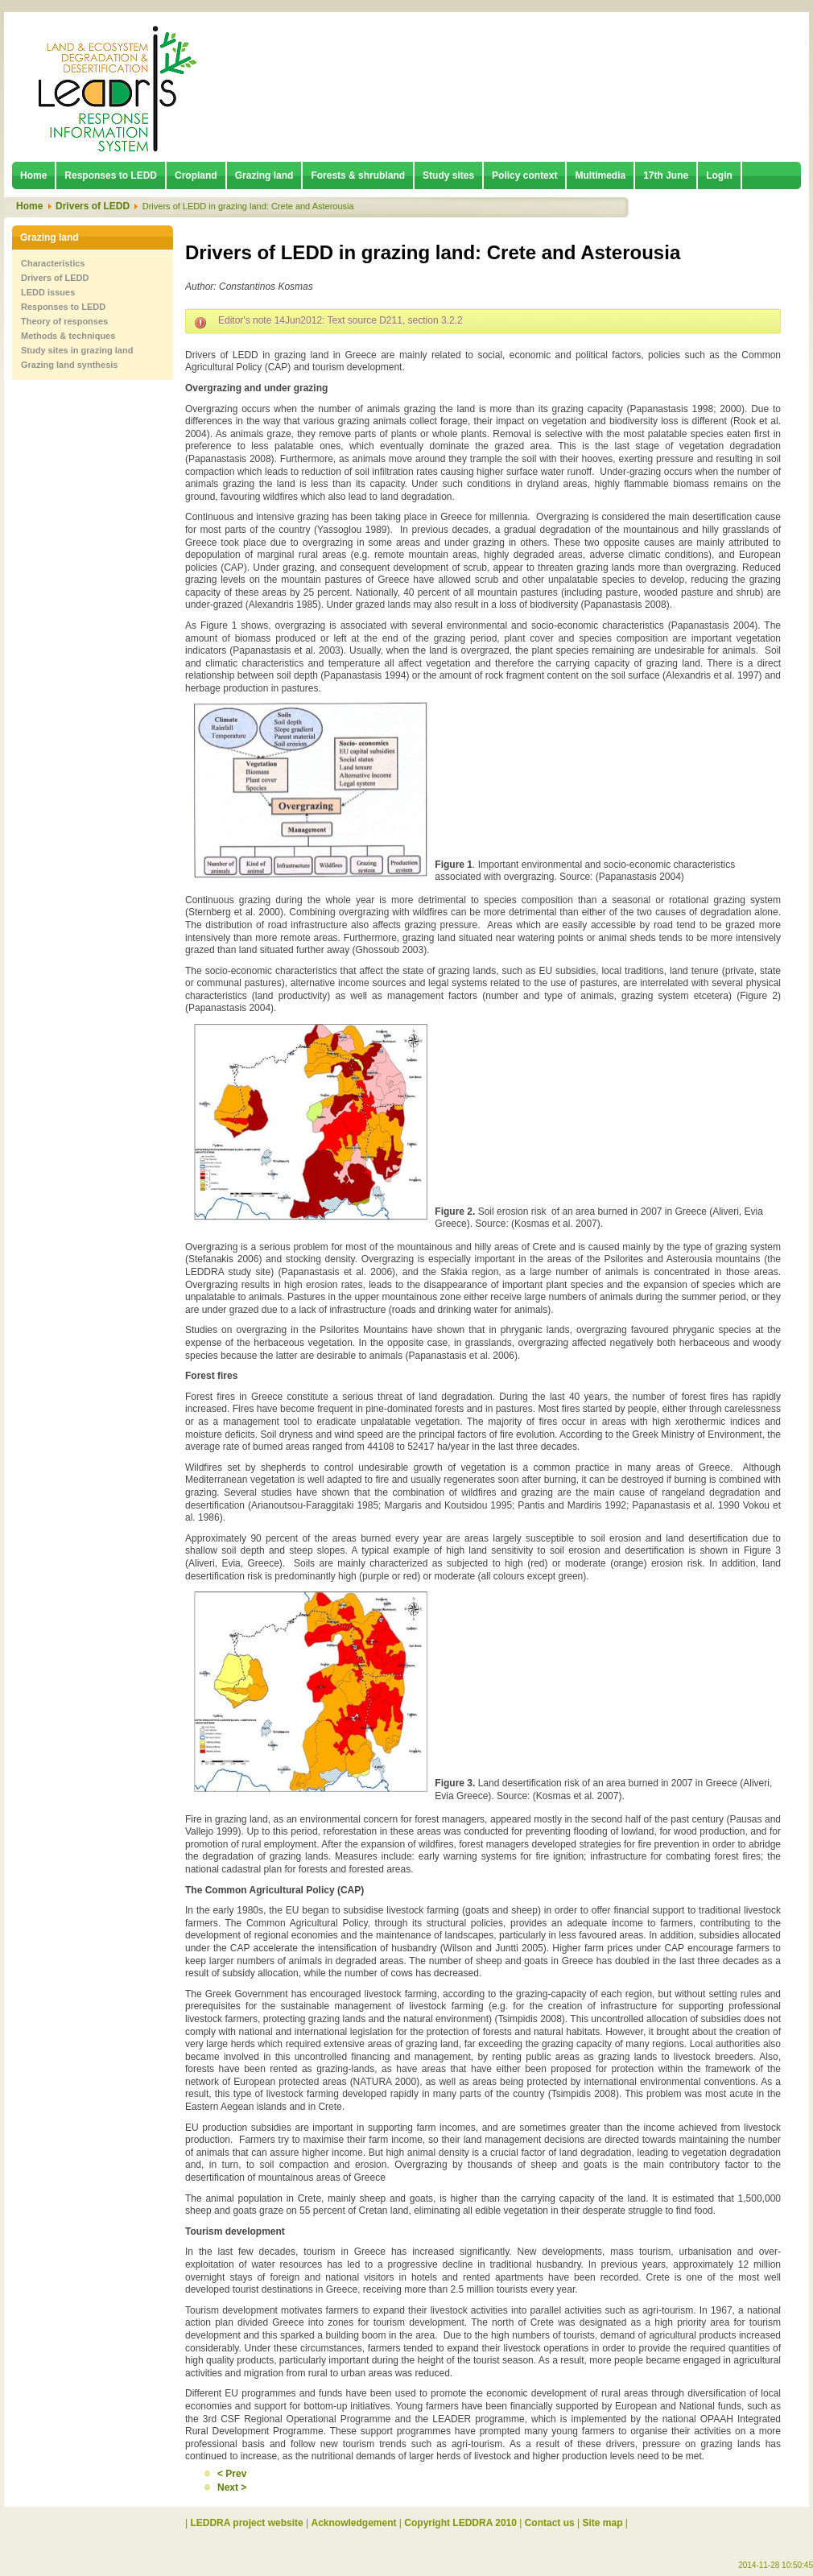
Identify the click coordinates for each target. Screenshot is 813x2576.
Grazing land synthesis (69, 364)
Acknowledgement (354, 2523)
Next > (231, 2487)
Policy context (524, 175)
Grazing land (264, 175)
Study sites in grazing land (77, 350)
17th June (665, 175)
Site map (603, 2523)
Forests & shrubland (358, 175)
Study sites (448, 175)
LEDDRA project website (246, 2523)
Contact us (550, 2523)
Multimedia (600, 175)
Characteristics (53, 263)
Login (719, 175)
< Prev (231, 2473)
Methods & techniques (68, 336)
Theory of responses (64, 321)
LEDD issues (48, 292)
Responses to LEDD (110, 175)
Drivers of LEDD (93, 206)
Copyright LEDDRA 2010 (460, 2523)
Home (33, 175)
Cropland (196, 175)
